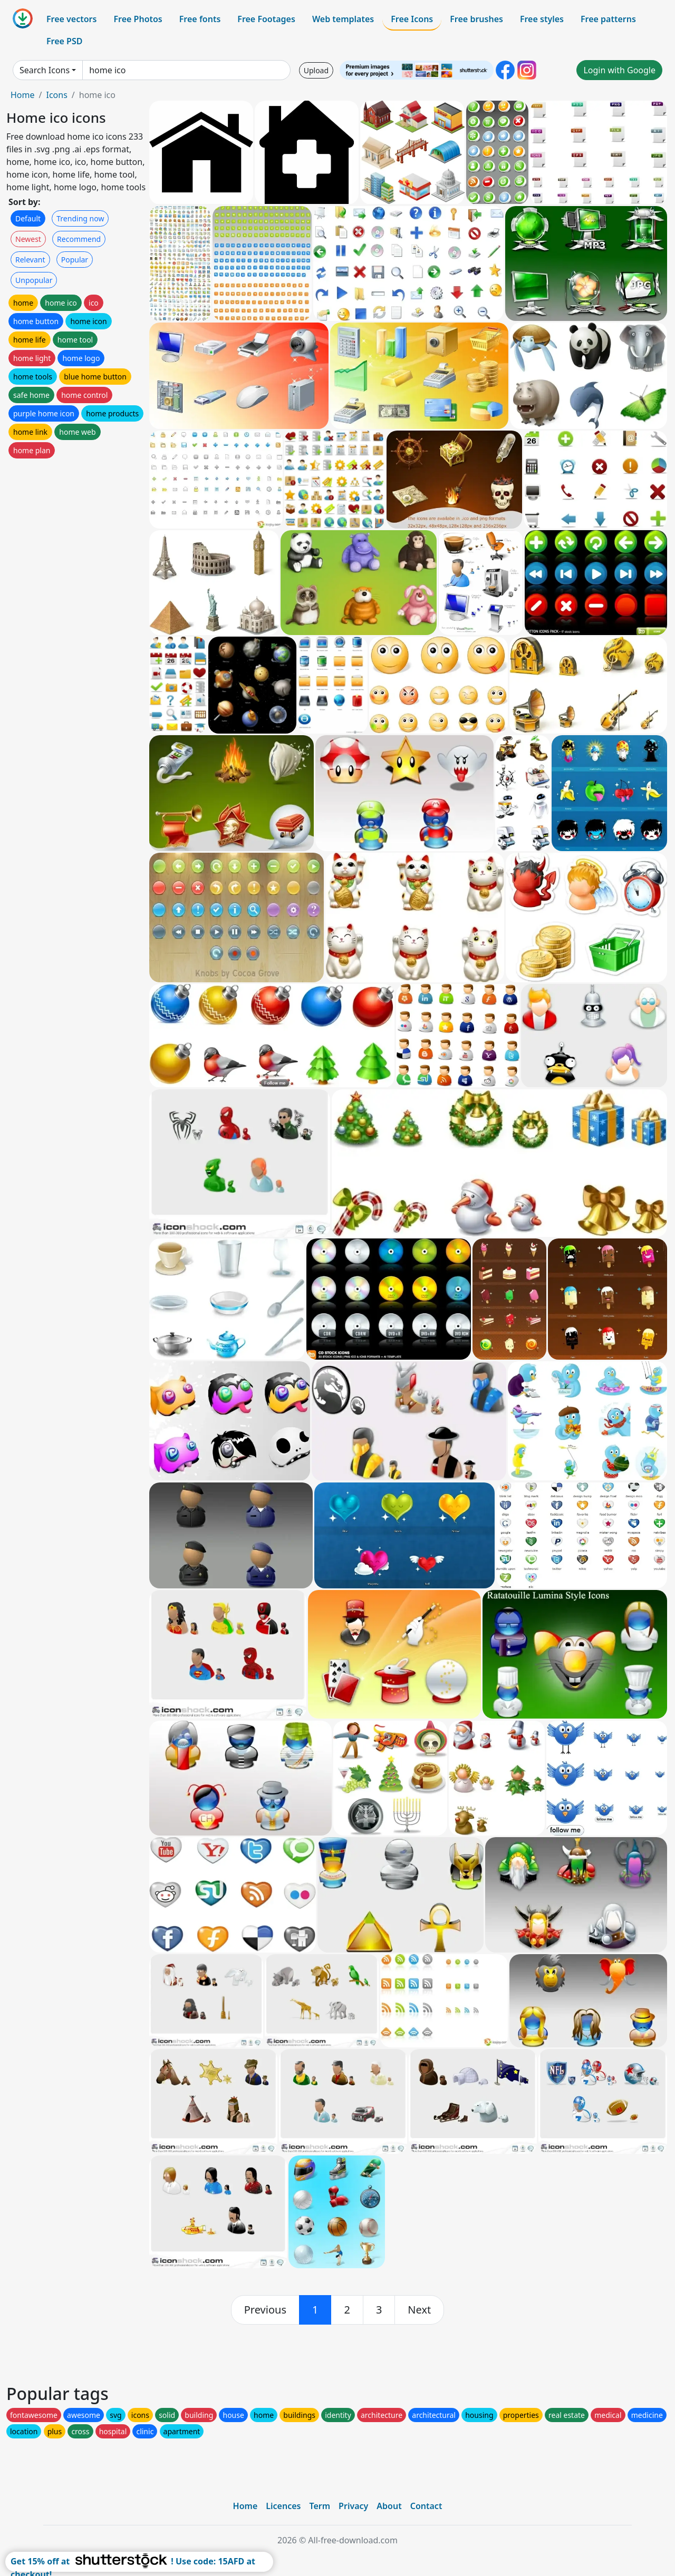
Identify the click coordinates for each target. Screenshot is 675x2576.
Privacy (353, 2506)
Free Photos (137, 19)
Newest (28, 239)
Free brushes (476, 19)
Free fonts (200, 19)
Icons (56, 95)
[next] (419, 2310)
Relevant (30, 260)
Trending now (80, 218)
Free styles (542, 19)
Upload (316, 70)
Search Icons (45, 70)
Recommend (79, 239)
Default (28, 218)
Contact (426, 2506)
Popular (74, 260)
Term (319, 2506)
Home (23, 95)
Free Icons (412, 19)
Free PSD (64, 41)
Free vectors (71, 19)
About (389, 2506)
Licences (283, 2506)
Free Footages (266, 19)
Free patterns (608, 19)
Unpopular (33, 280)
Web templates (343, 19)
